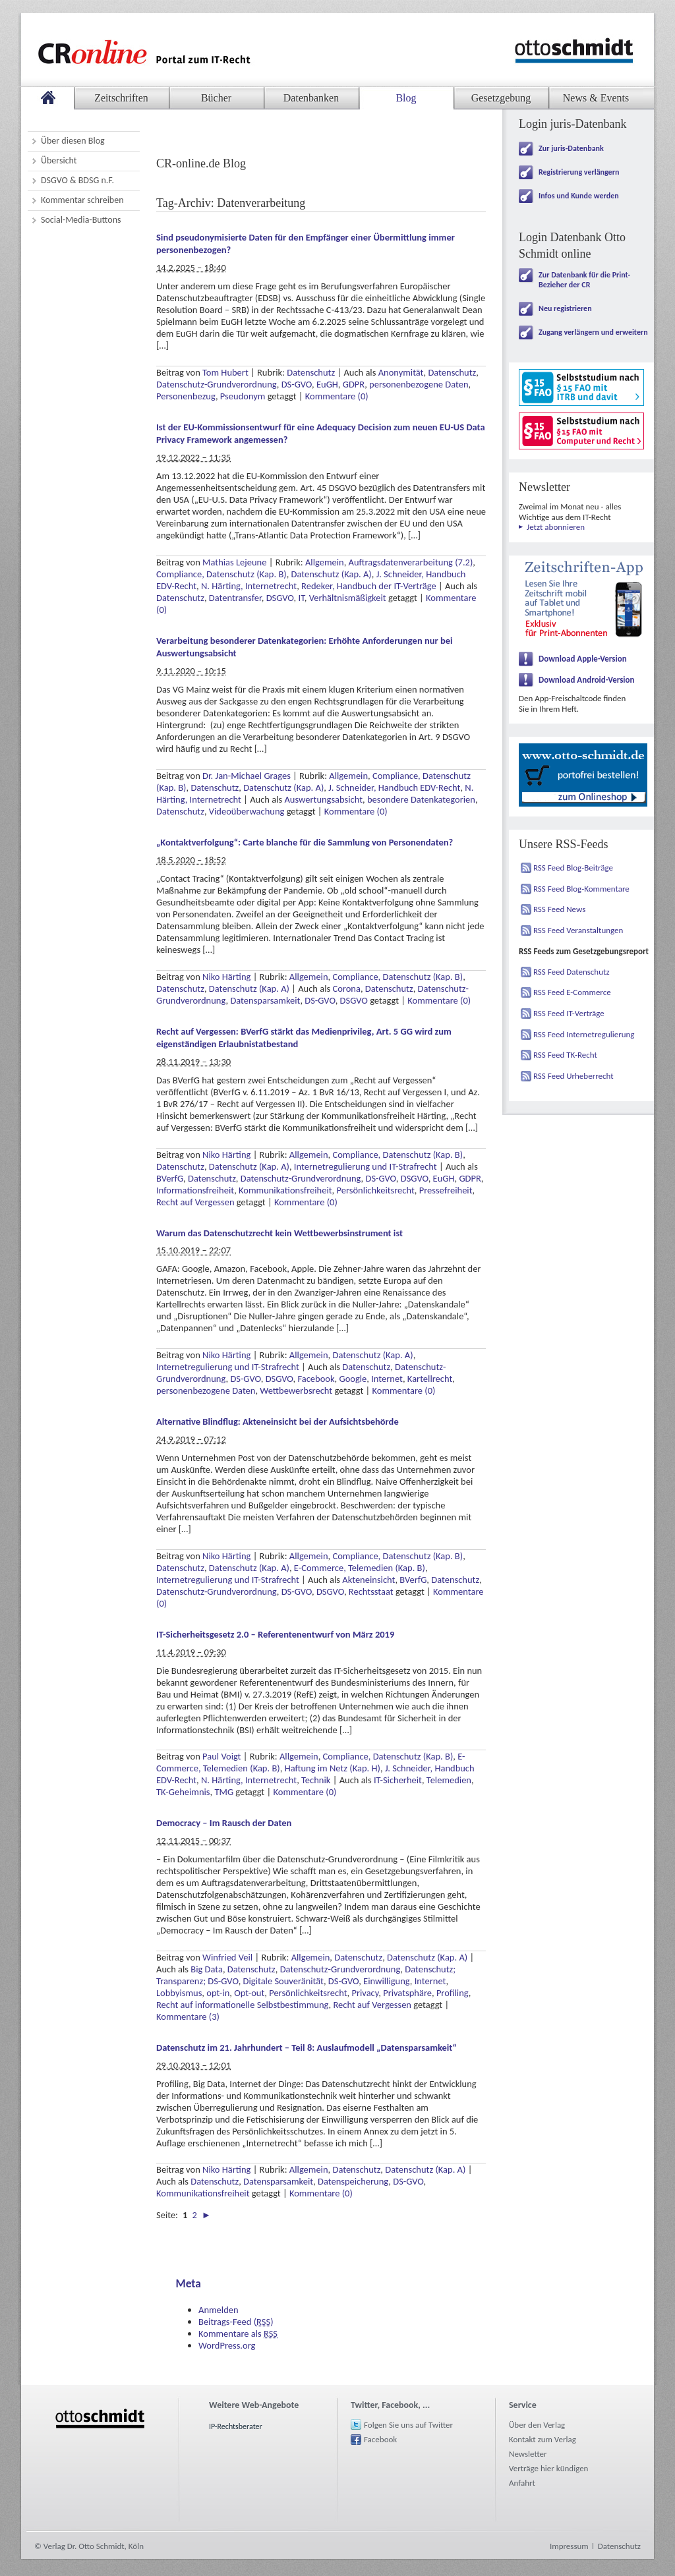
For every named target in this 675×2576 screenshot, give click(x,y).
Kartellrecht (429, 1379)
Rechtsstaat (371, 1591)
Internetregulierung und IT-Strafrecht (365, 1166)
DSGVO (280, 598)
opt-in (217, 1993)
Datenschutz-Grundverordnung (216, 384)
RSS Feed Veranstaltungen (578, 930)
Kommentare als (238, 2333)
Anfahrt (522, 2483)
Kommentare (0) (336, 396)
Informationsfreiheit (195, 1190)
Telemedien (448, 1780)
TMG (223, 1792)
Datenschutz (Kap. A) (331, 574)
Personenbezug (186, 396)
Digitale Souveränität (283, 1981)
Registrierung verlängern (579, 172)
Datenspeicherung (353, 2181)
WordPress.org (226, 2345)
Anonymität (401, 372)
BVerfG (169, 1178)
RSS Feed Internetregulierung (584, 1034)
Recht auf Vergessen (195, 1202)
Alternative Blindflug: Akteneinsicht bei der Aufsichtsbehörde (277, 1421)
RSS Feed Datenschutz (571, 972)
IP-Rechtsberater (235, 2426)
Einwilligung (386, 1981)
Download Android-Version (587, 680)
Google (353, 1379)
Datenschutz (311, 372)
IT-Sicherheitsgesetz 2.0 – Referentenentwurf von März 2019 (275, 1634)
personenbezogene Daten (418, 384)
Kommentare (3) (188, 2016)
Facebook (316, 1379)
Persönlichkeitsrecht (375, 1190)
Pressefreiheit (446, 1190)
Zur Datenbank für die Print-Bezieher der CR (584, 279)
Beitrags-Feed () (236, 2322)
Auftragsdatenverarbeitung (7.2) (411, 562)
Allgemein (324, 562)
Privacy (364, 1993)
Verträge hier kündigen (548, 2468)
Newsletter (528, 2454)
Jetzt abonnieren (556, 527)
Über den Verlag (537, 2425)
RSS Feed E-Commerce (572, 992)
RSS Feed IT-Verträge (568, 1013)
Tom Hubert (225, 372)
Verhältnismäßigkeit (347, 598)
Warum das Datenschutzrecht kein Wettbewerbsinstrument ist (279, 1233)
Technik (315, 1780)
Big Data (207, 1969)
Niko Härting (226, 977)
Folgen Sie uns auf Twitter (408, 2425)
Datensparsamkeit (265, 1000)
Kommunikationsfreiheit (285, 1190)
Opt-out (249, 1993)
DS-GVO (296, 384)
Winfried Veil (227, 1957)
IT (302, 598)
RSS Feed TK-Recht (565, 1055)
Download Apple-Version (583, 659)
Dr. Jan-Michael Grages (246, 776)
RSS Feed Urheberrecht (573, 1076)
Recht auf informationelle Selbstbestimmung (242, 2005)
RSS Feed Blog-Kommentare (581, 889)
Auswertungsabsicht (323, 799)
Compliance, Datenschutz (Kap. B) (221, 574)
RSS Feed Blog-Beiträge (573, 868)
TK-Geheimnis (183, 1792)
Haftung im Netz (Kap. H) (332, 1768)
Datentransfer (235, 598)
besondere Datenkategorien (421, 799)
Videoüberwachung (247, 811)
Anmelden (218, 2310)
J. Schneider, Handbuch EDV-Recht (394, 787)
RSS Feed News (559, 909)
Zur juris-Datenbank (571, 148)
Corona (346, 988)
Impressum (569, 2546)
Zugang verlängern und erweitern (593, 332)
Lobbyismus (179, 1993)
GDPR (354, 384)
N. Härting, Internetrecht (249, 586)
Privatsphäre (407, 1993)
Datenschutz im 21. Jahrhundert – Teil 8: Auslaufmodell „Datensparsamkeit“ (306, 2047)
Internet (387, 1379)
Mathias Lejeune (234, 562)
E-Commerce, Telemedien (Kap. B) (359, 1568)
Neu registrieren (565, 308)
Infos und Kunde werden (579, 195)
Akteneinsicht (368, 1580)
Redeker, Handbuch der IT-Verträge (368, 586)
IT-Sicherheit (398, 1780)
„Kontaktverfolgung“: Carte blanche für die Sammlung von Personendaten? (304, 842)
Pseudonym (243, 396)
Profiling (452, 1993)
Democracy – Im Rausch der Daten (223, 1823)
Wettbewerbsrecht (296, 1390)
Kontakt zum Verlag (542, 2439)
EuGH (327, 384)
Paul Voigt (221, 1756)
